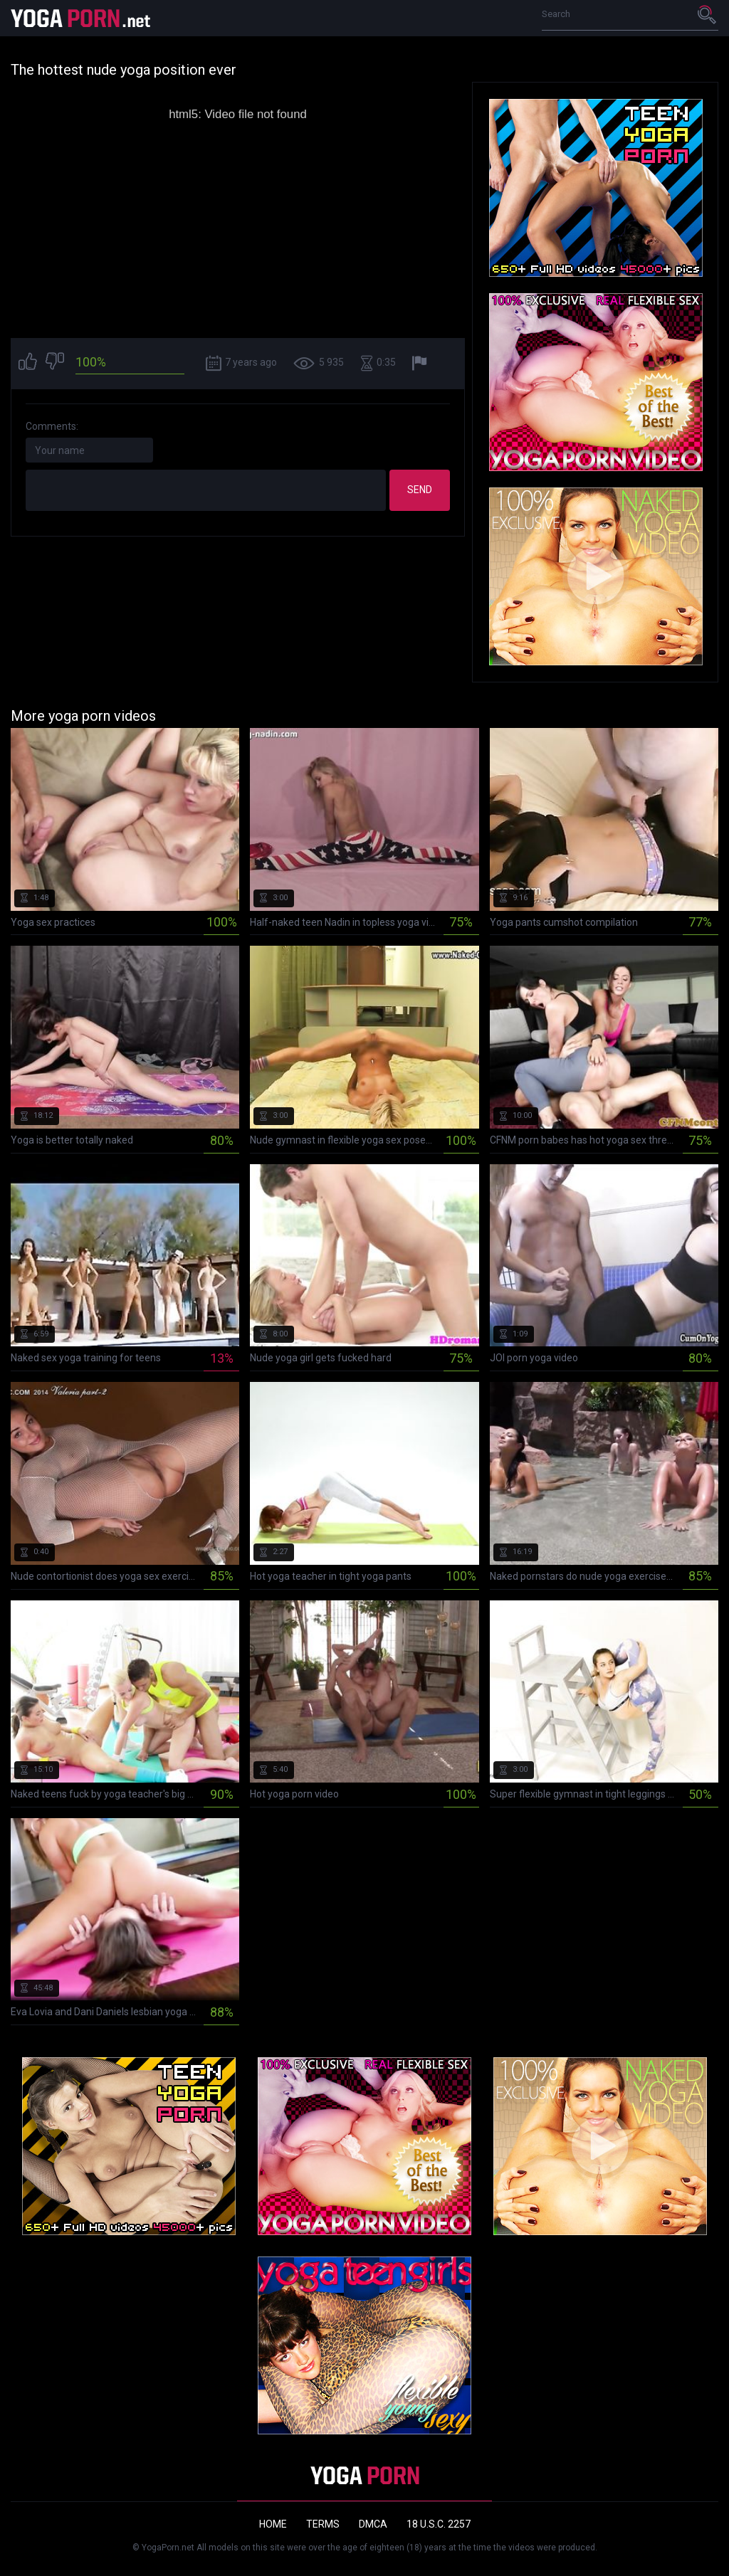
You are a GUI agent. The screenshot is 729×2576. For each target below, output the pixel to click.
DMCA (373, 2524)
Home (273, 2524)
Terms (323, 2524)
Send (419, 489)
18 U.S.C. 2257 (439, 2524)
